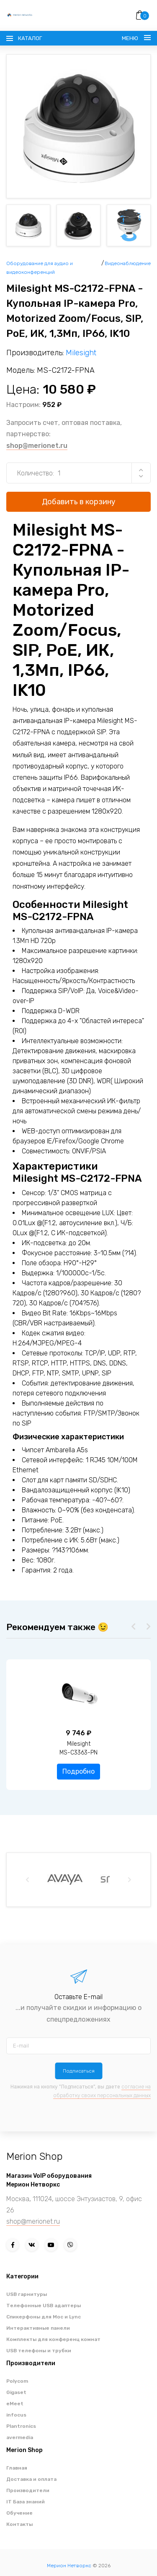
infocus (16, 2415)
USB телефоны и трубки (38, 2351)
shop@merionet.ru (36, 446)
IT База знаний (25, 2502)
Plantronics (21, 2426)
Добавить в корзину (79, 501)
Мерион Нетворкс (69, 2565)
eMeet (14, 2404)
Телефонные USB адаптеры (43, 2305)
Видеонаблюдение (128, 263)
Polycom (17, 2381)
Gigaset (16, 2392)
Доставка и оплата (31, 2479)
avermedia (19, 2437)
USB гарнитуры (26, 2294)
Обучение (19, 2513)
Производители (27, 2490)
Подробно (78, 1771)
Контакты (19, 2524)
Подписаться (79, 2071)
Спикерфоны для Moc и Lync (43, 2317)
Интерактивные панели (38, 2328)
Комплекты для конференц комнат (53, 2339)
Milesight (81, 352)
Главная (16, 2468)
